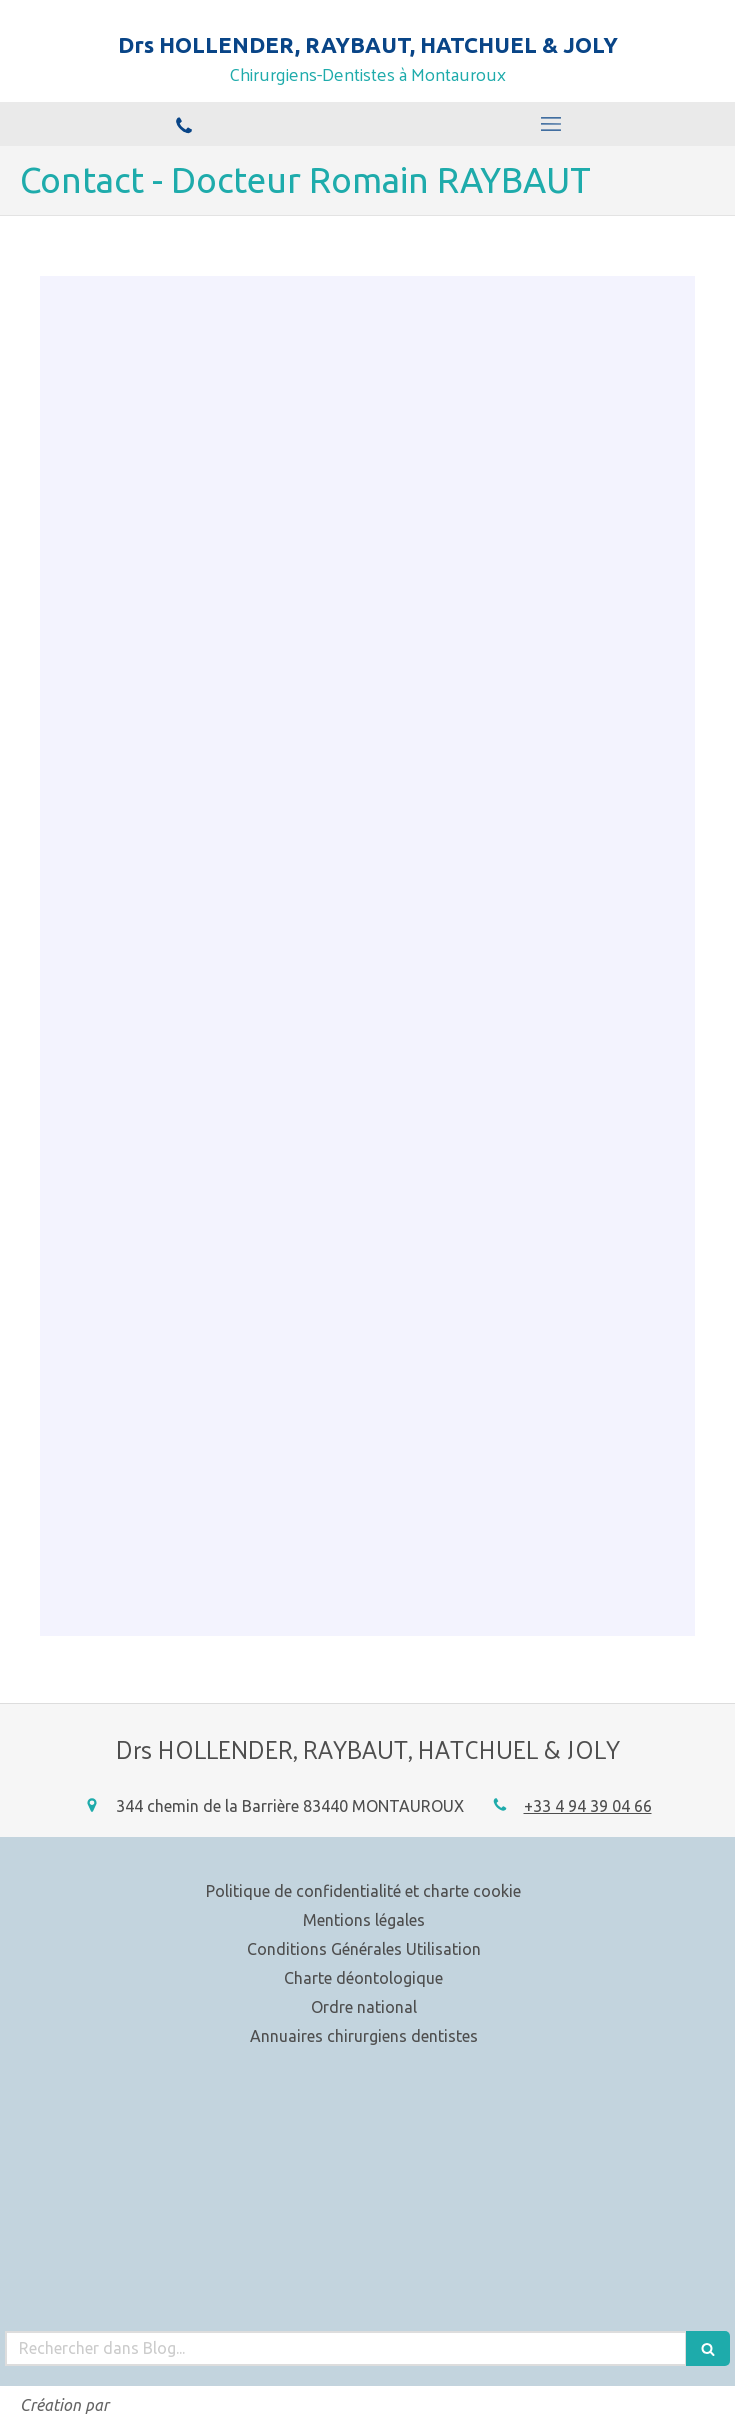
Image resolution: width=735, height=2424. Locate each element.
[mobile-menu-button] (552, 124)
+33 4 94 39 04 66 (588, 1806)
